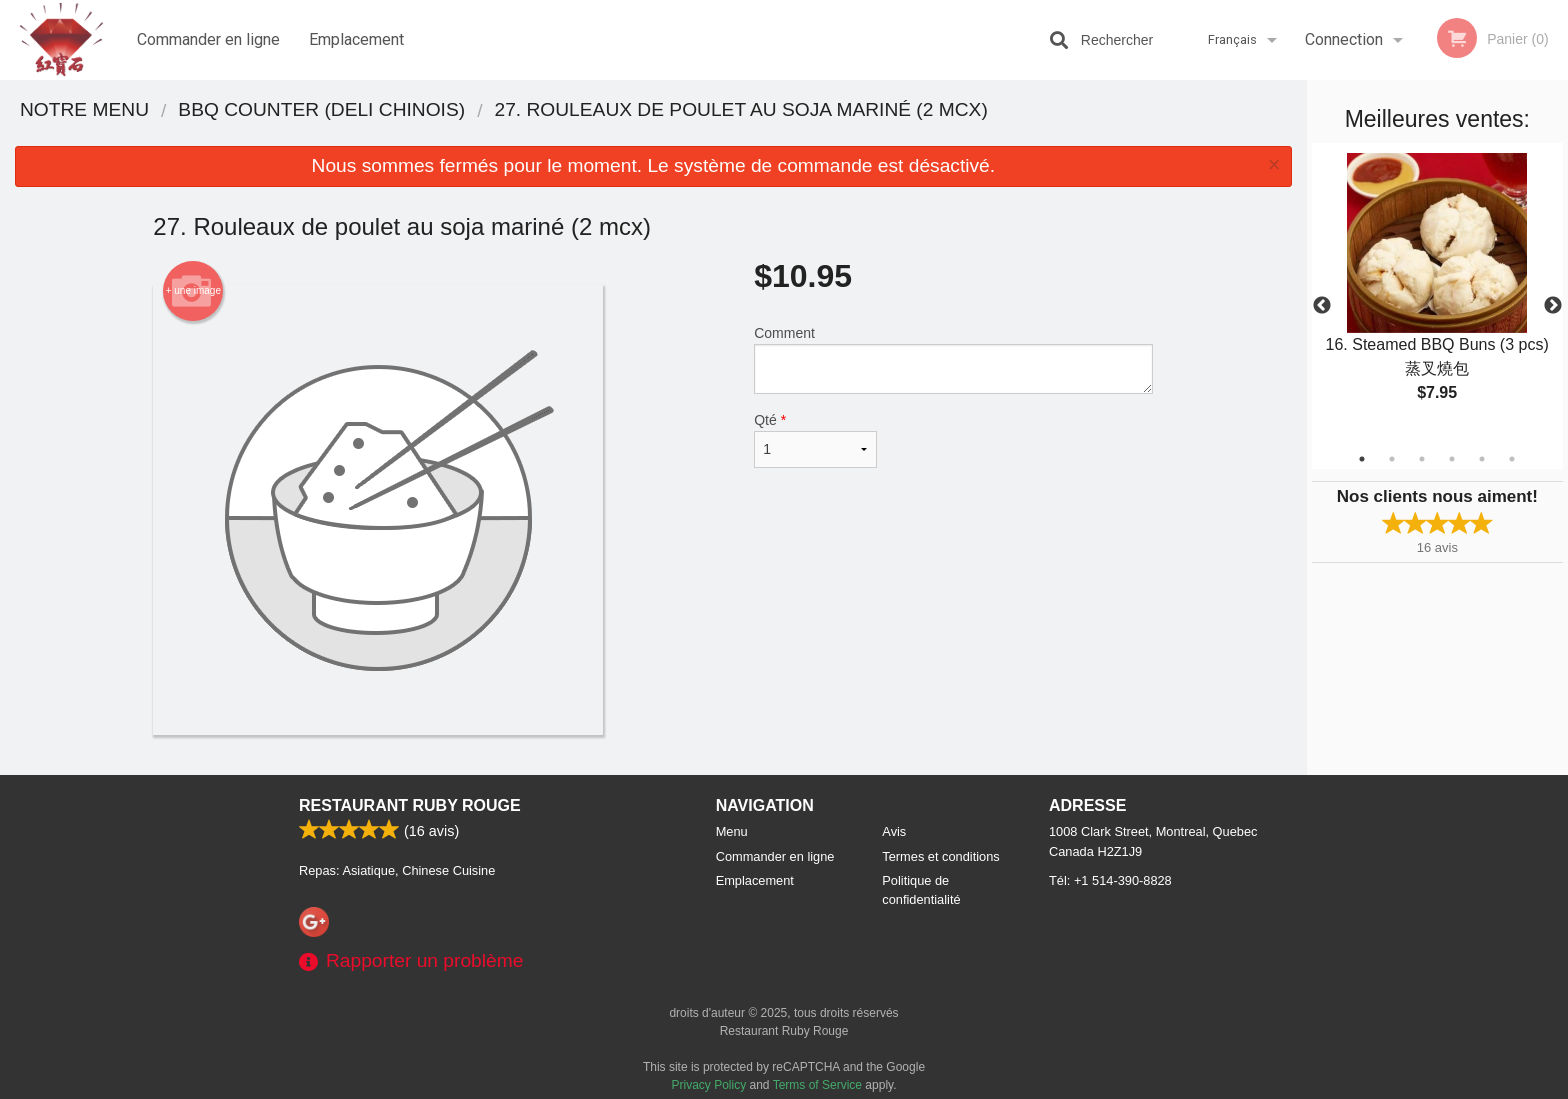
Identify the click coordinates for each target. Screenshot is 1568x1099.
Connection (1344, 39)
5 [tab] (1482, 459)
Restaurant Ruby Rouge (410, 805)
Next (1553, 306)
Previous (1322, 306)
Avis (894, 831)
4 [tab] (1452, 459)
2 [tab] (1392, 459)
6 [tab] (1512, 459)
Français (1232, 39)
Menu (732, 831)
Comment (953, 359)
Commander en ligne (208, 39)
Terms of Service (817, 1085)
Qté (815, 440)
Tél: (1110, 880)
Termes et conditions (940, 856)
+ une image (193, 291)
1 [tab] (1362, 459)
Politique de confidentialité (921, 890)
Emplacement (356, 39)
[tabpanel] (1437, 294)
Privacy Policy (709, 1085)
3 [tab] (1422, 459)
